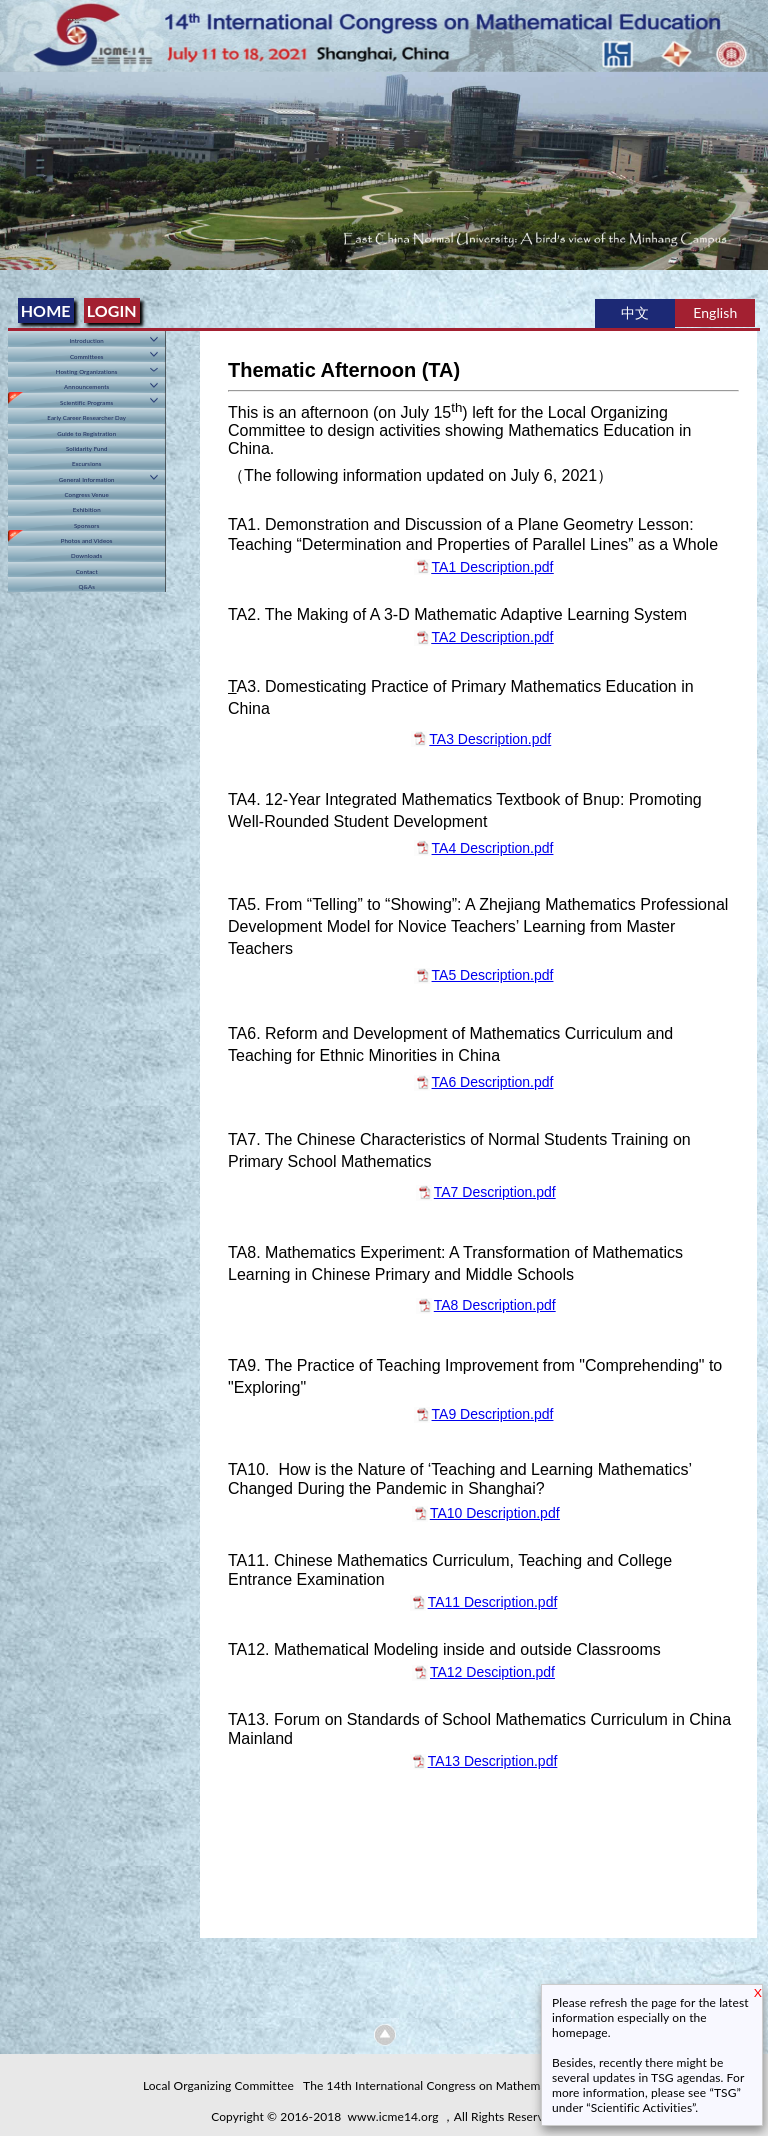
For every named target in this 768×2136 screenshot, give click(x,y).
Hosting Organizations (87, 371)
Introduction (87, 340)
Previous (19, 160)
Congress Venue (86, 494)
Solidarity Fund (87, 448)
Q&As (86, 586)
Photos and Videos (87, 540)
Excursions (87, 463)
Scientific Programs (86, 402)
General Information (87, 479)
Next (749, 160)
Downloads (86, 555)
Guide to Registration (86, 433)
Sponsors (86, 525)
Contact (87, 571)
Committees (87, 356)
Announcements (86, 386)
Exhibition (87, 509)
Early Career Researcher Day (86, 417)
